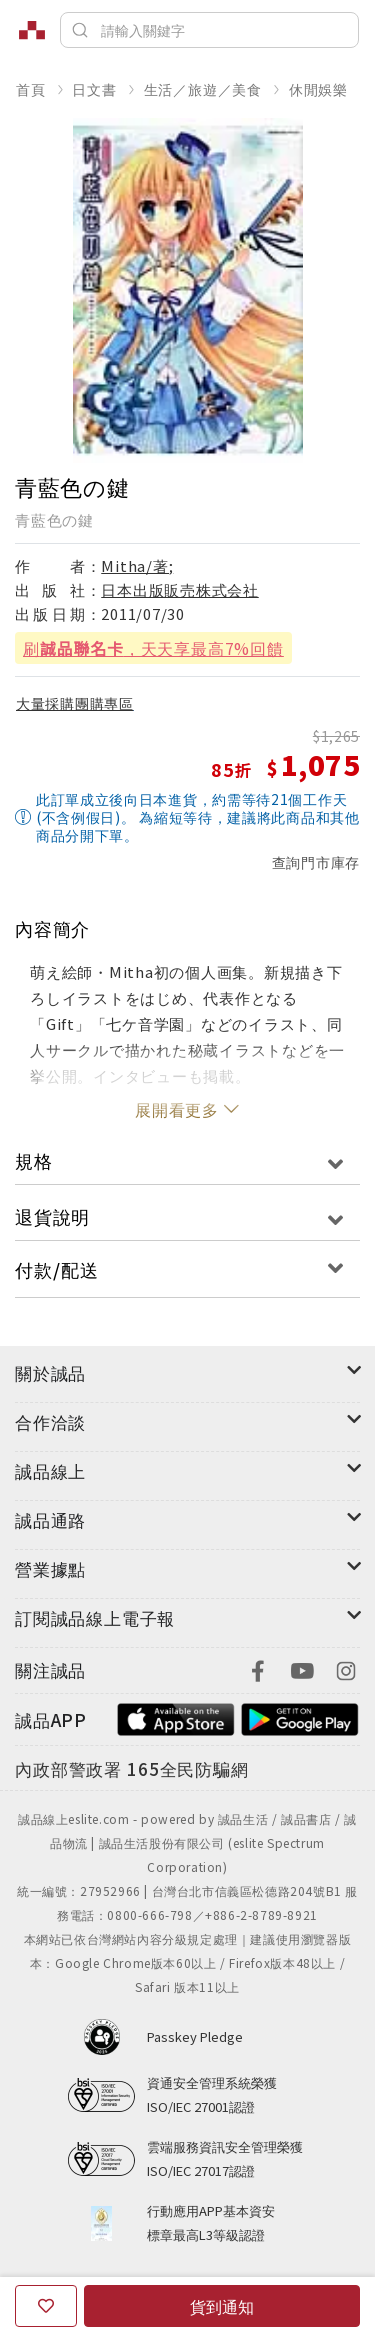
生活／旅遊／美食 (203, 89)
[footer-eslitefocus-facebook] (258, 1668)
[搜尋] (209, 30)
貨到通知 (222, 2306)
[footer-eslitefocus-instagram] (346, 1668)
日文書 (94, 89)
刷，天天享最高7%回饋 (153, 648)
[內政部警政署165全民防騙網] (132, 1770)
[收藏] (46, 2306)
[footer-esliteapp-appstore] (176, 1717)
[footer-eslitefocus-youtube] (302, 1668)
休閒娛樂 (318, 89)
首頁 (31, 89)
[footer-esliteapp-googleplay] (300, 1717)
